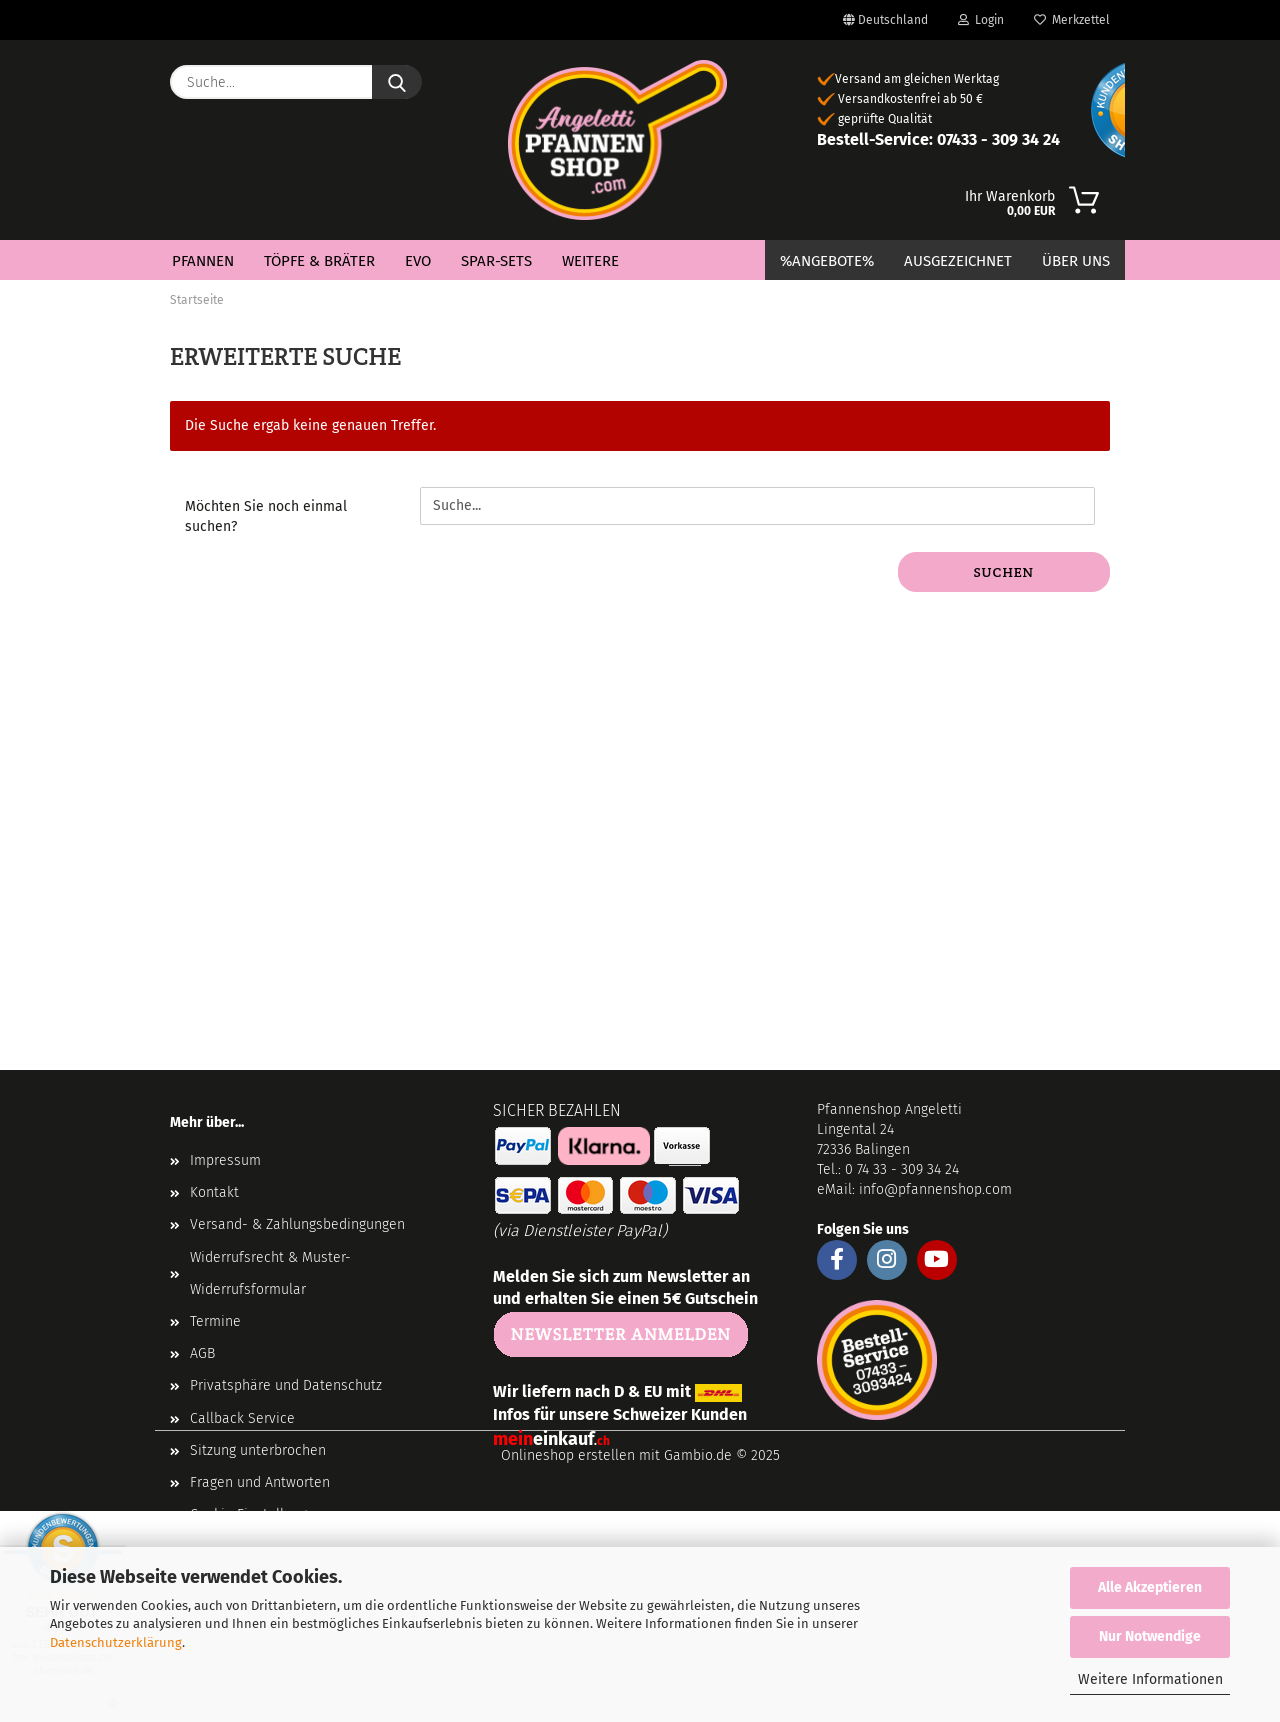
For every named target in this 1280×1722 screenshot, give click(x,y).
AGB (202, 1353)
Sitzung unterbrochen (258, 1450)
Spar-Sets (496, 261)
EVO (418, 261)
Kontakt (214, 1192)
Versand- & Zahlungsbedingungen (297, 1224)
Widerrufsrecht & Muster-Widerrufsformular (270, 1273)
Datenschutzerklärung (116, 1642)
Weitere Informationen (1150, 1679)
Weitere (590, 261)
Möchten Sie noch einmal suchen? (266, 516)
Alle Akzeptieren (1150, 1587)
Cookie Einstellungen (256, 1514)
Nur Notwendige (1150, 1636)
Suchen (1004, 572)
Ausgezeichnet (958, 261)
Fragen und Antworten (260, 1482)
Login (981, 20)
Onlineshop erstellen (568, 1455)
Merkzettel (1072, 20)
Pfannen (203, 261)
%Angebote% (827, 261)
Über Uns (1076, 261)
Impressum (225, 1160)
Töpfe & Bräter (319, 261)
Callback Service (242, 1418)
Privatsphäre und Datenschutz (286, 1385)
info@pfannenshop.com (935, 1189)
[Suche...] (397, 82)
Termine (215, 1321)
